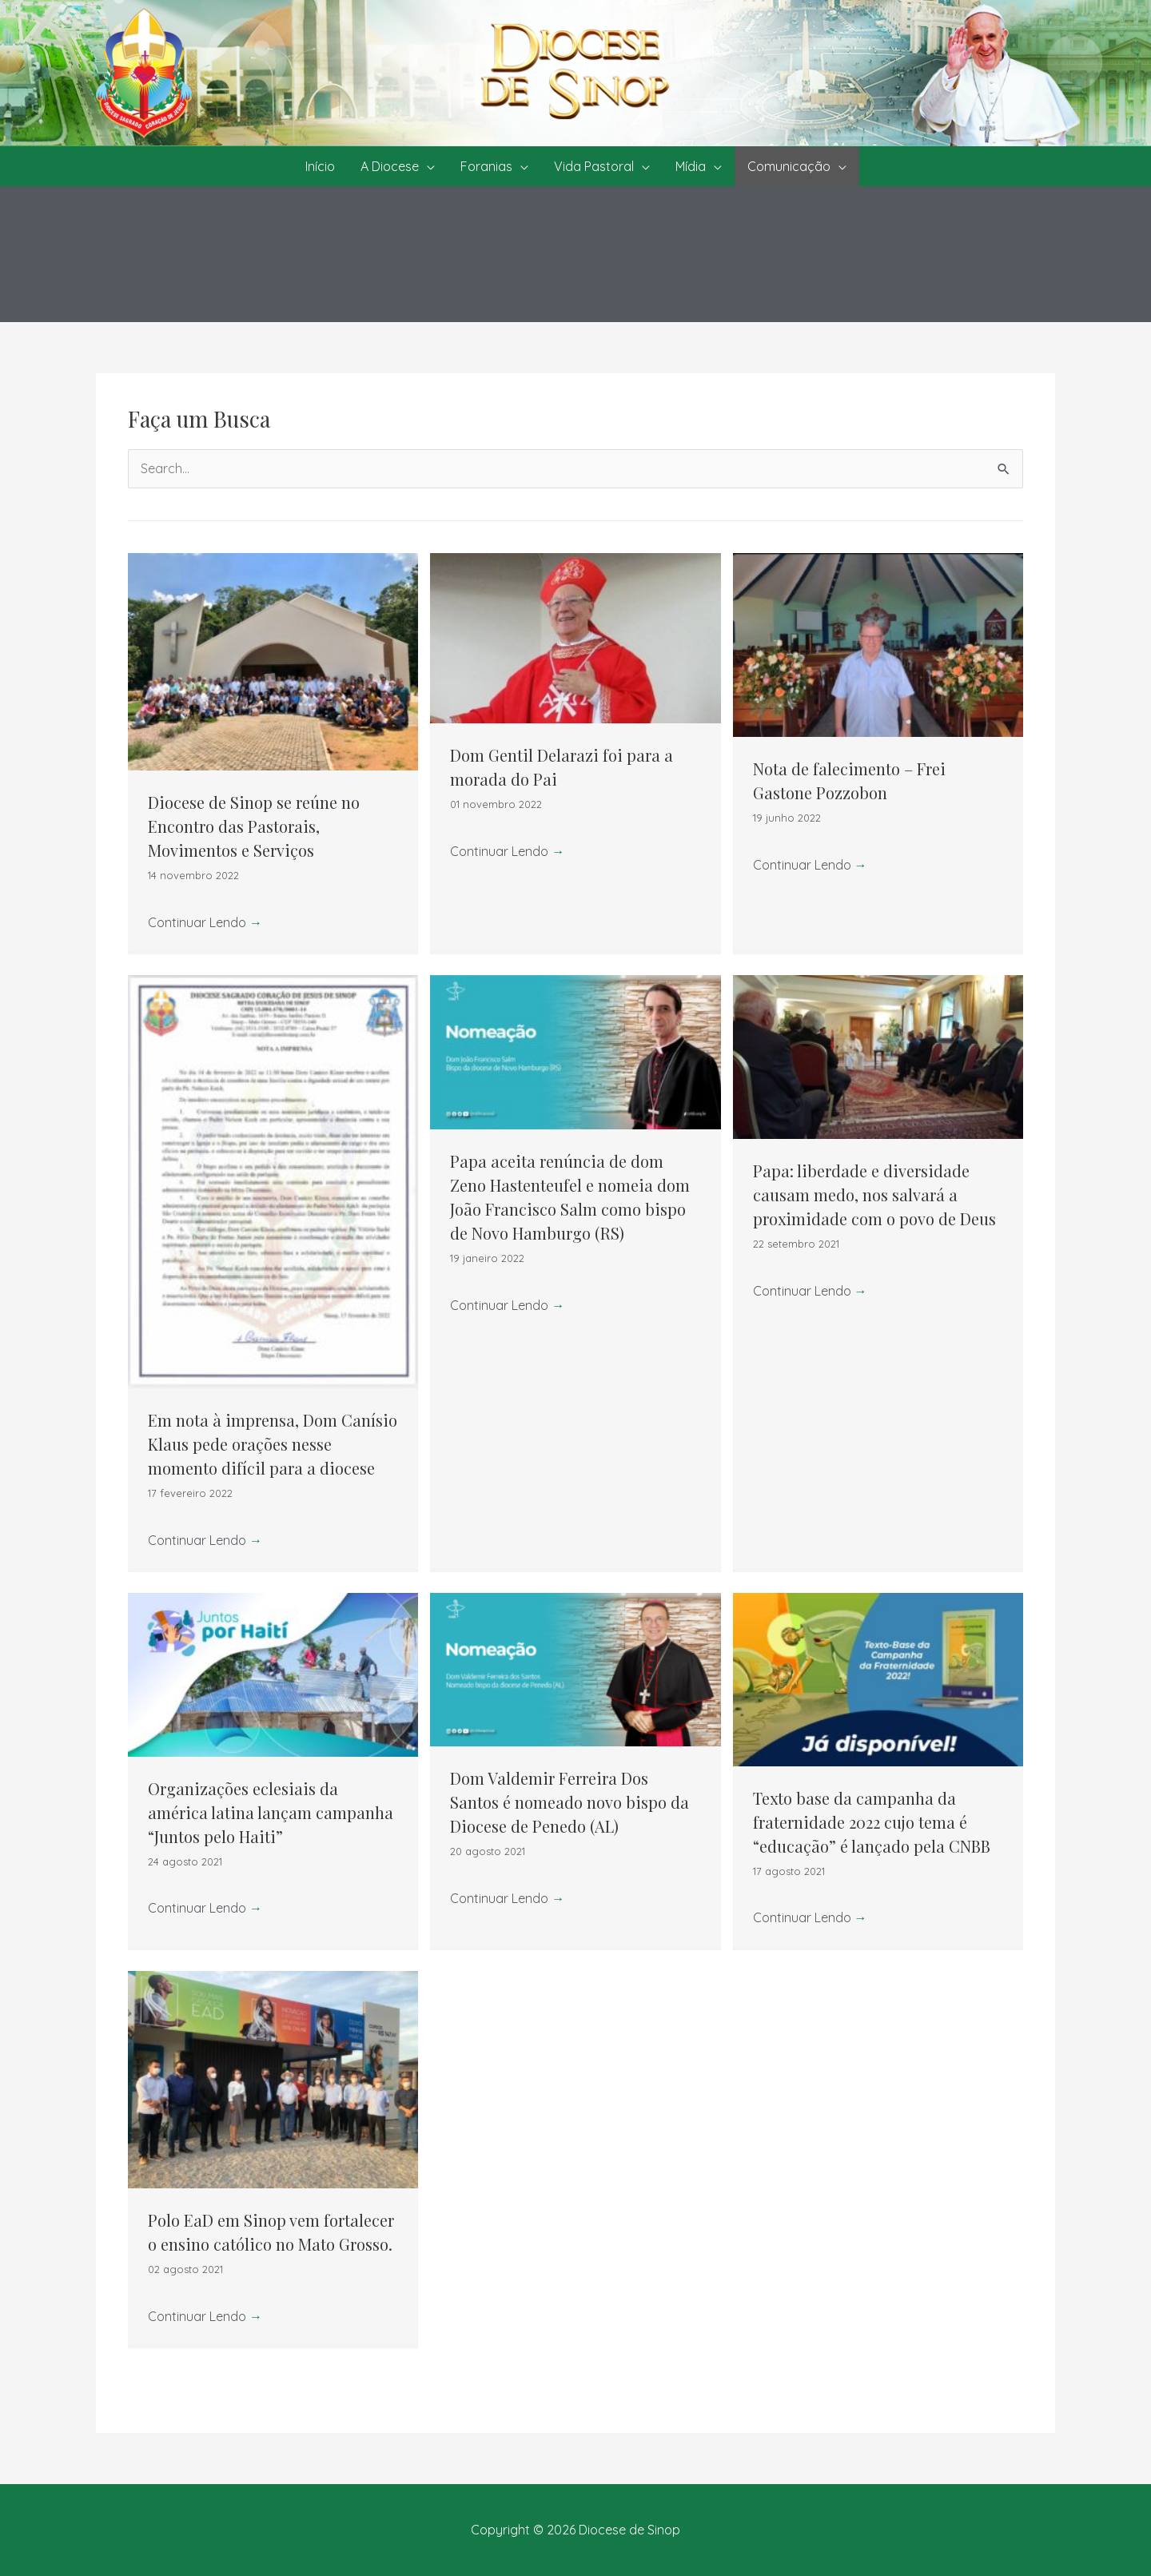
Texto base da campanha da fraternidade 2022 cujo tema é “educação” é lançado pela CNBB (871, 1822)
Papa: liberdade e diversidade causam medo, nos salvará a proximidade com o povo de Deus (874, 1194)
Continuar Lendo (205, 922)
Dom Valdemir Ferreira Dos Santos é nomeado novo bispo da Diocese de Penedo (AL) (569, 1802)
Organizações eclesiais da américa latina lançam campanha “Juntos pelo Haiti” (270, 1812)
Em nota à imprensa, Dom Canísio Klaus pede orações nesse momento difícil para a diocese (272, 1444)
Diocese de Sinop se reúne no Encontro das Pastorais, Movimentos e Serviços (254, 826)
